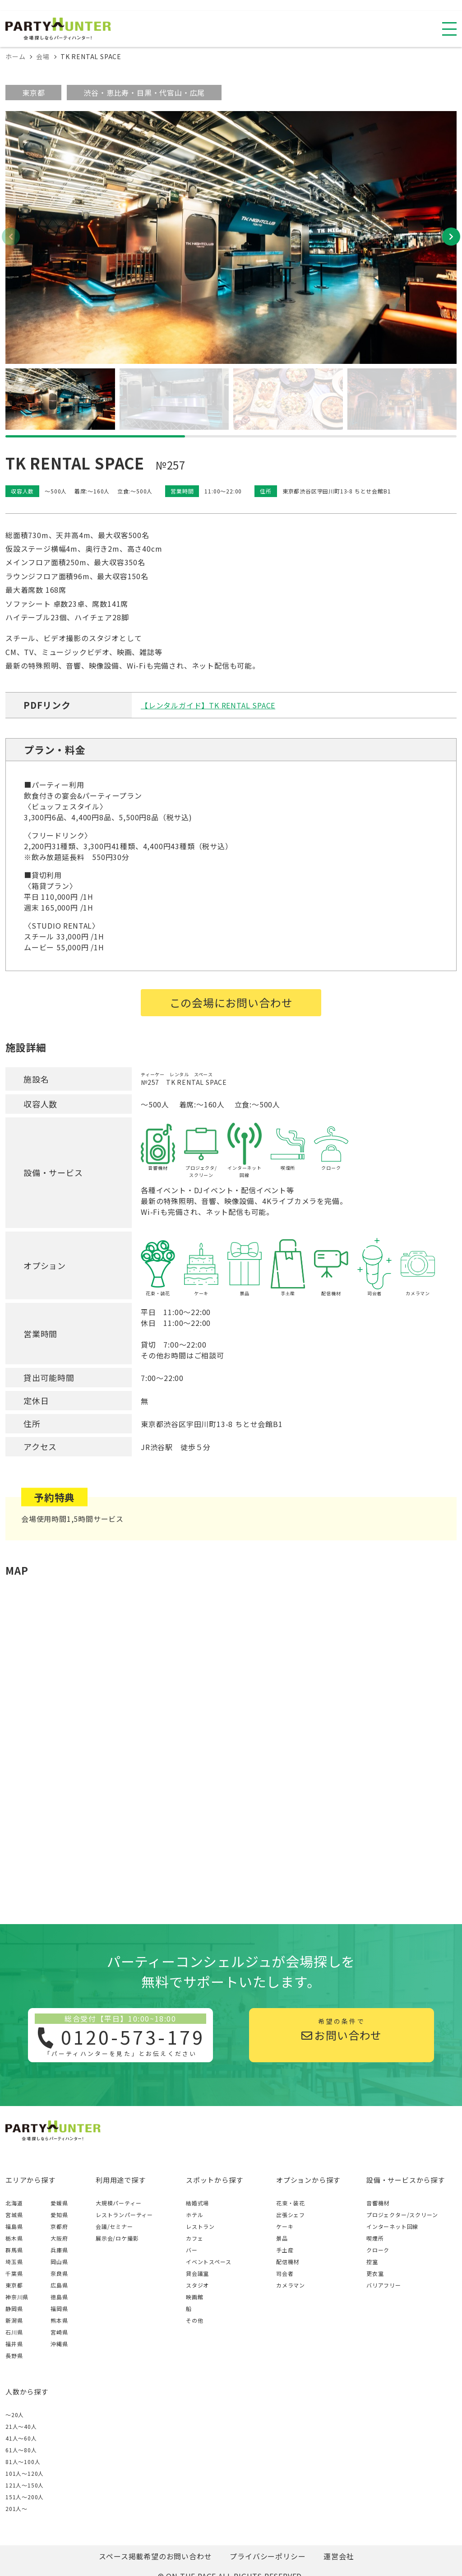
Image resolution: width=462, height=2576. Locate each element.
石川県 (14, 2332)
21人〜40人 (21, 2426)
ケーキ (284, 2226)
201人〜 (16, 2508)
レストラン (200, 2226)
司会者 (284, 2273)
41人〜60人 (21, 2438)
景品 (282, 2238)
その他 (194, 2320)
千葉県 (14, 2273)
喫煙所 (374, 2238)
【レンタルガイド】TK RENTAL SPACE (208, 705)
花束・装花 (290, 2203)
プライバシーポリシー (267, 2556)
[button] (451, 237)
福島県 (14, 2226)
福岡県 (59, 2308)
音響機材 (377, 2203)
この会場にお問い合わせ (231, 1002)
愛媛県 (59, 2203)
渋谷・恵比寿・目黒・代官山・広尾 (144, 92)
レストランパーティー (124, 2214)
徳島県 (59, 2297)
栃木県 (14, 2238)
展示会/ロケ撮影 (117, 2238)
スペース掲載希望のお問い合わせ (155, 2556)
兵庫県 (59, 2250)
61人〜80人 (21, 2450)
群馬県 (14, 2250)
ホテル (194, 2214)
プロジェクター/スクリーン (402, 2214)
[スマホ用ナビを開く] (449, 29)
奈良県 (59, 2273)
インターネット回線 (392, 2226)
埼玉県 (14, 2261)
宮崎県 (59, 2332)
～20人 (14, 2414)
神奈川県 (16, 2297)
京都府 (59, 2226)
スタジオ (197, 2285)
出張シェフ (290, 2214)
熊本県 (59, 2320)
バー (192, 2250)
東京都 (33, 92)
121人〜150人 (24, 2485)
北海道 (14, 2203)
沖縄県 (59, 2344)
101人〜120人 (24, 2473)
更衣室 (374, 2273)
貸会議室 (197, 2273)
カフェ (194, 2238)
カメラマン (290, 2285)
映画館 (194, 2297)
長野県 (14, 2355)
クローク (377, 2250)
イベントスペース (208, 2261)
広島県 (59, 2285)
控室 (372, 2261)
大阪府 (59, 2238)
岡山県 (59, 2261)
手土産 (284, 2250)
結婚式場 (197, 2203)
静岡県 (14, 2308)
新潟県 (14, 2320)
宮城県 (14, 2214)
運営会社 (338, 2556)
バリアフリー (383, 2285)
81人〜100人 (22, 2461)
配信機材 (287, 2261)
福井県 (14, 2344)
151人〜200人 (24, 2497)
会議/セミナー (114, 2226)
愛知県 (59, 2214)
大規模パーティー (118, 2203)
